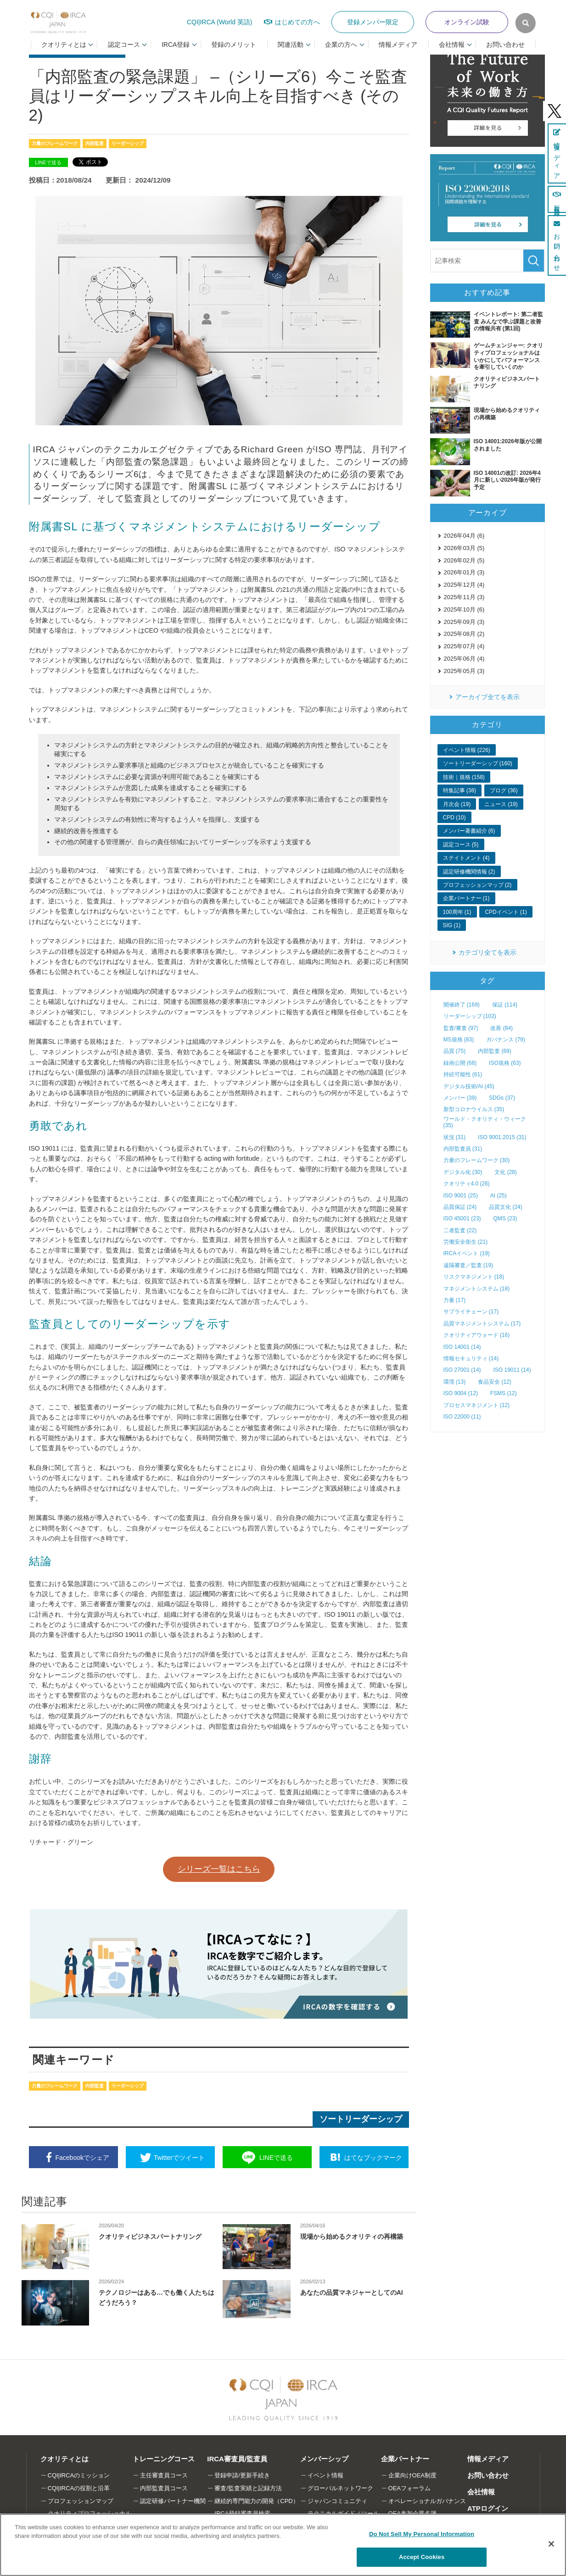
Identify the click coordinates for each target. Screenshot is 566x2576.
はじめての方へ (297, 22)
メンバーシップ (324, 2459)
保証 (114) (504, 1004)
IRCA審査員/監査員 (237, 2459)
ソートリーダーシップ (360, 2119)
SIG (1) (452, 925)
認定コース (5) (461, 844)
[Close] (551, 2544)
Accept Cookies (421, 2557)
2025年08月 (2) (464, 633)
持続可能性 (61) (462, 1074)
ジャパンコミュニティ (337, 2501)
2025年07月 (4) (464, 646)
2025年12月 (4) (464, 584)
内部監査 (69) (494, 1051)
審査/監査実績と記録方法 (248, 2488)
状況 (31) (454, 1137)
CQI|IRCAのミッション (79, 2475)
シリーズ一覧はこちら (219, 1869)
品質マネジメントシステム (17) (482, 1323)
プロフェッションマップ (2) (477, 885)
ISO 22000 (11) (462, 1416)
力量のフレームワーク (55, 143)
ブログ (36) (504, 790)
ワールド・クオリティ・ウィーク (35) (484, 1122)
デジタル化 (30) (462, 1172)
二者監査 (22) (460, 1230)
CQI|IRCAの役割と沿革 (79, 2488)
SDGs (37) (502, 1098)
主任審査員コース (164, 2475)
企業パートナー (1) (466, 898)
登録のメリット (233, 44)
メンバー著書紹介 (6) (469, 831)
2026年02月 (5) (464, 560)
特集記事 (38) (459, 790)
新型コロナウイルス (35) (473, 1109)
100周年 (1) (457, 912)
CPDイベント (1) (506, 912)
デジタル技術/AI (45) (468, 1086)
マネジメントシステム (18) (476, 1288)
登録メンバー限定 (372, 22)
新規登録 (556, 199)
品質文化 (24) (505, 1207)
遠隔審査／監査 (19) (468, 1265)
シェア (82, 2157)
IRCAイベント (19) (466, 1253)
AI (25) (498, 1195)
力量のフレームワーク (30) (476, 1160)
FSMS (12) (503, 1393)
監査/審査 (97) (460, 1028)
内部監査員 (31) (462, 1149)
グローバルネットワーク (340, 2488)
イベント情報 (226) (466, 750)
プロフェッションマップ (80, 2501)
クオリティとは (64, 2459)
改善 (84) (501, 1028)
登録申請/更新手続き (242, 2475)
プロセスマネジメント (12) (476, 1405)
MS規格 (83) (458, 1039)
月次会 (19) (457, 804)
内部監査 (94, 143)
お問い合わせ (505, 44)
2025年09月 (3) (464, 621)
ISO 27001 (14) (462, 1370)
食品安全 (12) (494, 1382)
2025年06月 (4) (464, 658)
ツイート (179, 2157)
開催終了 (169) (461, 1004)
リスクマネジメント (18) (473, 1277)
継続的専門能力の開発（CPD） (256, 2501)
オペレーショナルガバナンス (427, 2501)
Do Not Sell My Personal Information (421, 2534)
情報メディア (398, 44)
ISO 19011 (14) (512, 1370)
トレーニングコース (164, 2459)
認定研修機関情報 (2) (469, 871)
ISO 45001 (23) (462, 1218)
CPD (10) (454, 817)
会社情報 (481, 2492)
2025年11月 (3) (464, 597)
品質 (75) (454, 1051)
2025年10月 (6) (464, 609)
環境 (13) (454, 1382)
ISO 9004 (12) (460, 1393)
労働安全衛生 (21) (465, 1242)
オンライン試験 (466, 22)
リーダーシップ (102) (469, 1016)
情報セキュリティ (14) (471, 1358)
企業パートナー (405, 2459)
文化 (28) (505, 1172)
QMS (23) (505, 1218)
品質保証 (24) (460, 1207)
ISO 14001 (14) (462, 1347)
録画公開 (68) (460, 1063)
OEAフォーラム (409, 2488)
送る (276, 2157)
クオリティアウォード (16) (476, 1335)
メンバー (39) (460, 1098)
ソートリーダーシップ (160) (477, 763)
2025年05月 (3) (464, 671)
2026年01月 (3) (464, 572)
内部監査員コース (164, 2488)
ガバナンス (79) (505, 1039)
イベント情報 (325, 2475)
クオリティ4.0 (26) (466, 1183)
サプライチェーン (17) (471, 1311)
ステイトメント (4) (466, 858)
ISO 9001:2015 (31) (502, 1137)
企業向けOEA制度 (412, 2475)
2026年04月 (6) (464, 535)
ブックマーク (373, 2157)
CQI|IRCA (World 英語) (219, 22)
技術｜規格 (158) (464, 777)
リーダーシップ (128, 143)
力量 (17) (454, 1300)
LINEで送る (48, 162)
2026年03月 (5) (464, 548)
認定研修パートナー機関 (173, 2501)
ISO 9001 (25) (460, 1195)
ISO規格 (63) (505, 1063)
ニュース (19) (501, 804)
